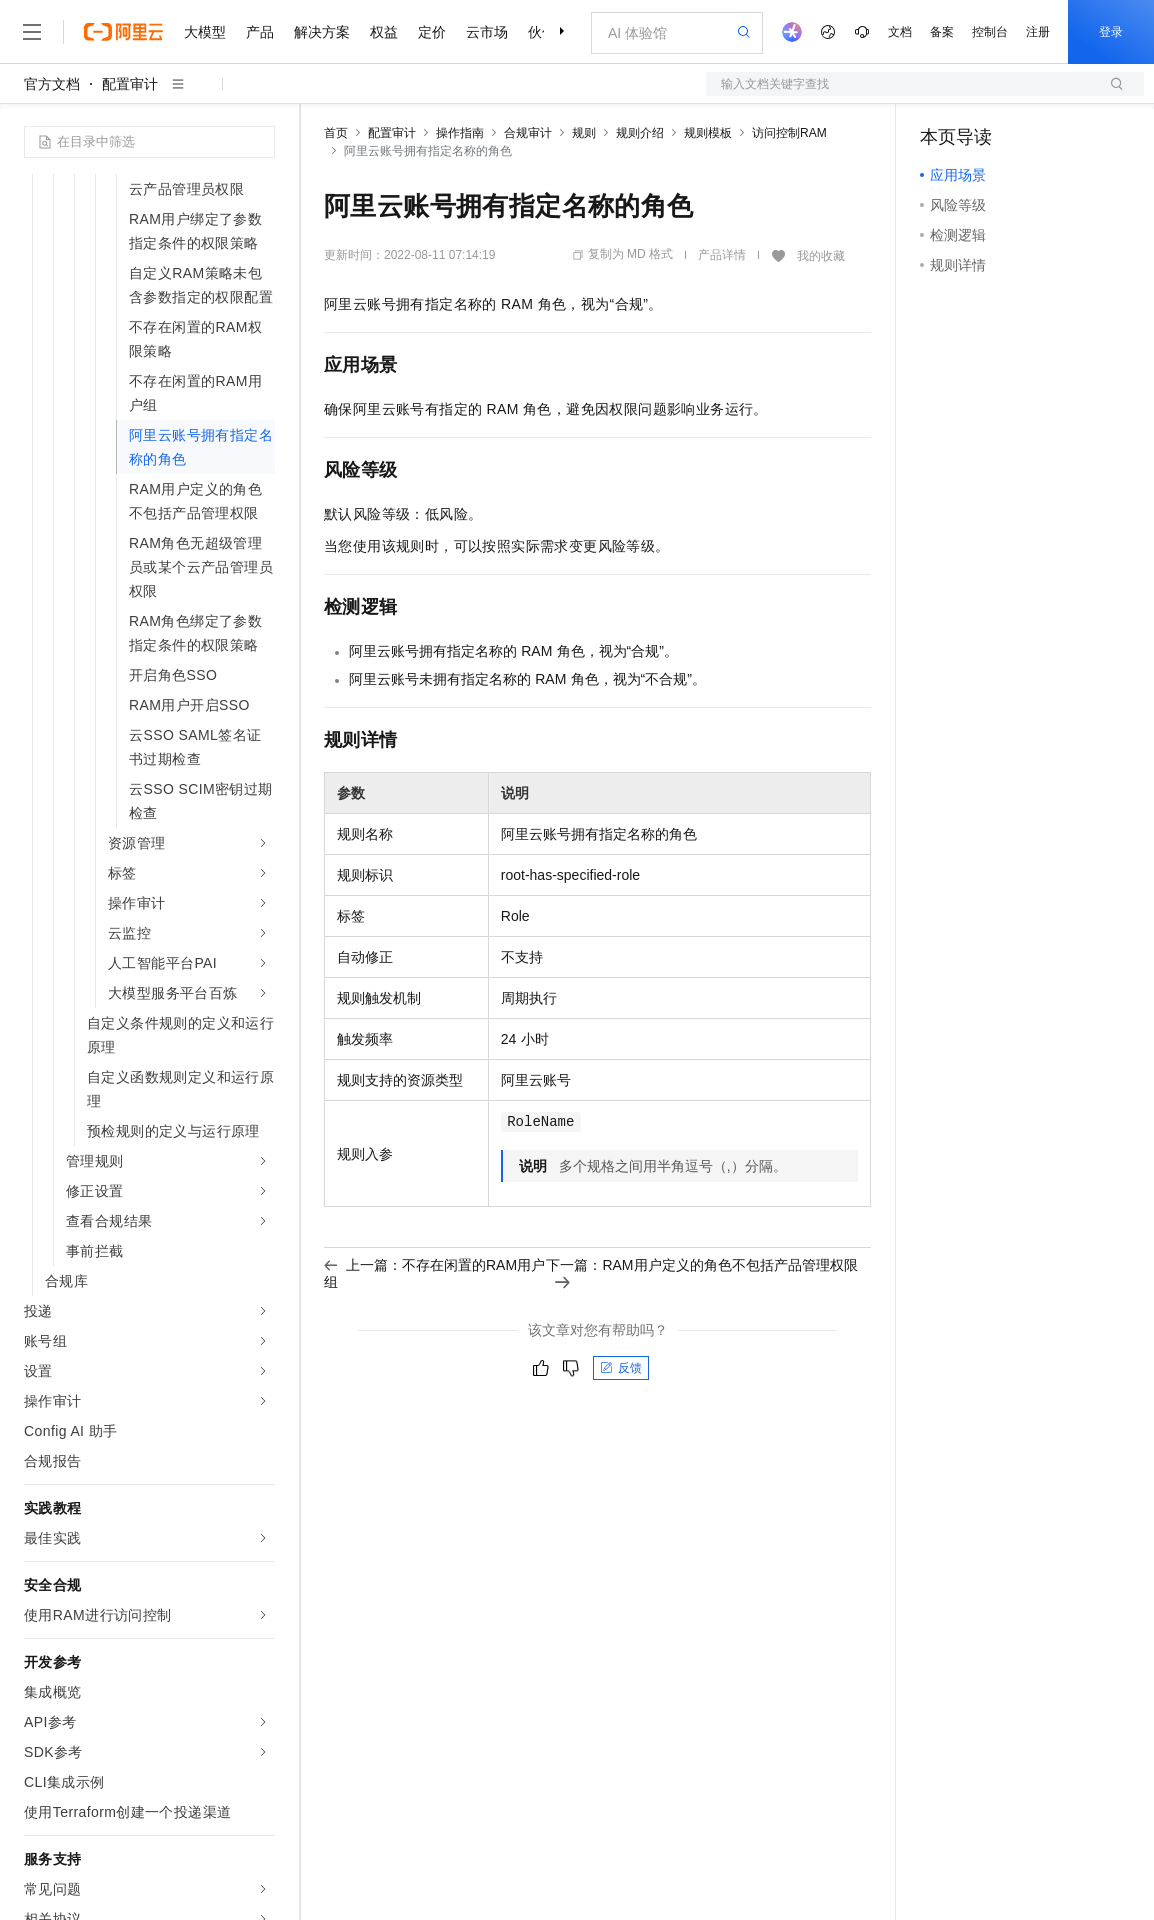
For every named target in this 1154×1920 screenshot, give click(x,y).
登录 (1111, 32)
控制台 (990, 32)
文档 (900, 32)
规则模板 (708, 133)
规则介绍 (640, 133)
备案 (942, 32)
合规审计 (528, 133)
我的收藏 (821, 256)
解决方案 (322, 32)
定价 (432, 32)
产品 (260, 32)
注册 (1038, 32)
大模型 (205, 32)
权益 (384, 32)
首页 (336, 133)
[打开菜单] (32, 32)
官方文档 (52, 84)
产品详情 (722, 255)
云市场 (487, 32)
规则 (584, 133)
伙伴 (542, 32)
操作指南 (460, 133)
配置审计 (130, 84)
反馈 (621, 1368)
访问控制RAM (789, 133)
